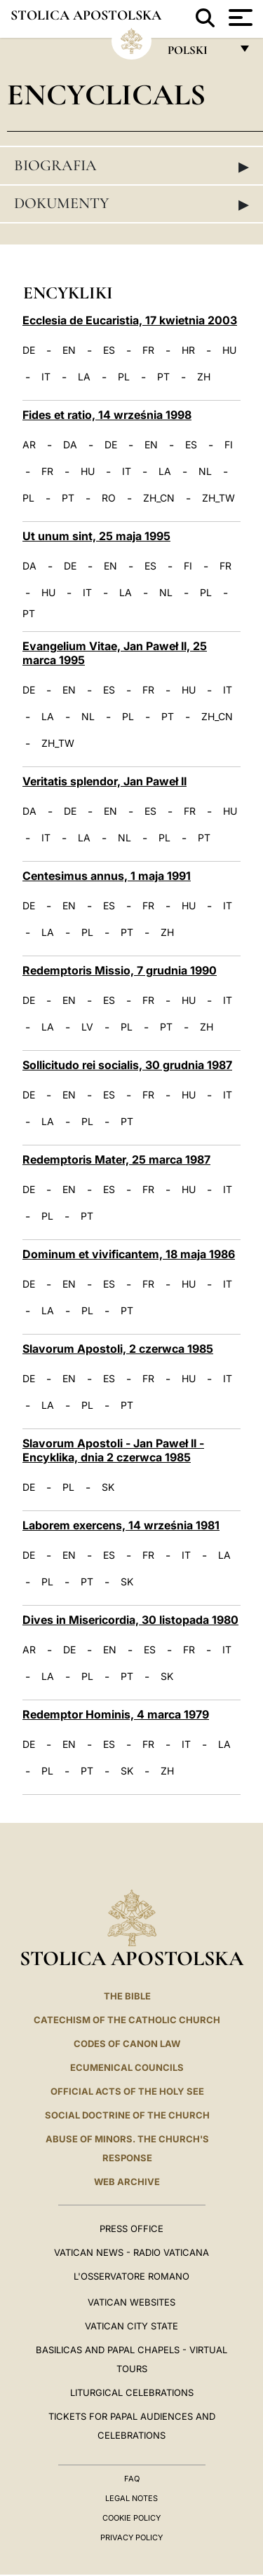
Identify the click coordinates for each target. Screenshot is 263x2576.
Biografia (131, 166)
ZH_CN (159, 498)
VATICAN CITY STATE (131, 2326)
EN (69, 350)
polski (198, 53)
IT (45, 376)
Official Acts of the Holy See (127, 2091)
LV (87, 1027)
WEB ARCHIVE (127, 2181)
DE (28, 350)
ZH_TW (218, 498)
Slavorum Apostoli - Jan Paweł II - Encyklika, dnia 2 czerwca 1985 (113, 1450)
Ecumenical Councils (127, 2067)
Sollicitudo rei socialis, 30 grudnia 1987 (127, 1065)
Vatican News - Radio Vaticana (131, 2252)
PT (163, 376)
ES (109, 350)
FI (228, 444)
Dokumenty (131, 203)
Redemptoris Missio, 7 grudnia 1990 (119, 970)
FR (148, 350)
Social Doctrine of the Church (127, 2115)
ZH (203, 376)
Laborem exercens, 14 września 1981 (121, 1525)
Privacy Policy (131, 2537)
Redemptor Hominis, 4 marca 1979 (115, 1714)
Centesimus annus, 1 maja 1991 (106, 876)
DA (70, 444)
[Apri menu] (238, 17)
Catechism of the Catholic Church (127, 2019)
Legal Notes (131, 2498)
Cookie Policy (131, 2518)
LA (84, 376)
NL (205, 471)
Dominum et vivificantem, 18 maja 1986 (128, 1254)
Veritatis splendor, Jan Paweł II (104, 781)
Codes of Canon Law (127, 2043)
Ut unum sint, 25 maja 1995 (96, 536)
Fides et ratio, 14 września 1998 (106, 415)
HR (188, 350)
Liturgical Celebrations (132, 2392)
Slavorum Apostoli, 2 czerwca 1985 (117, 1349)
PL (124, 376)
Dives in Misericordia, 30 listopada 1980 (130, 1620)
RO (109, 498)
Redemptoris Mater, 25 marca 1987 (116, 1159)
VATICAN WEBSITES (131, 2302)
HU (229, 350)
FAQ (132, 2479)
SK (108, 1487)
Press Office (131, 2228)
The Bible (127, 1996)
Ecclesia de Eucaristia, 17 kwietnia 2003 (129, 320)
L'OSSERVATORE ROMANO (131, 2276)
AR (29, 444)
